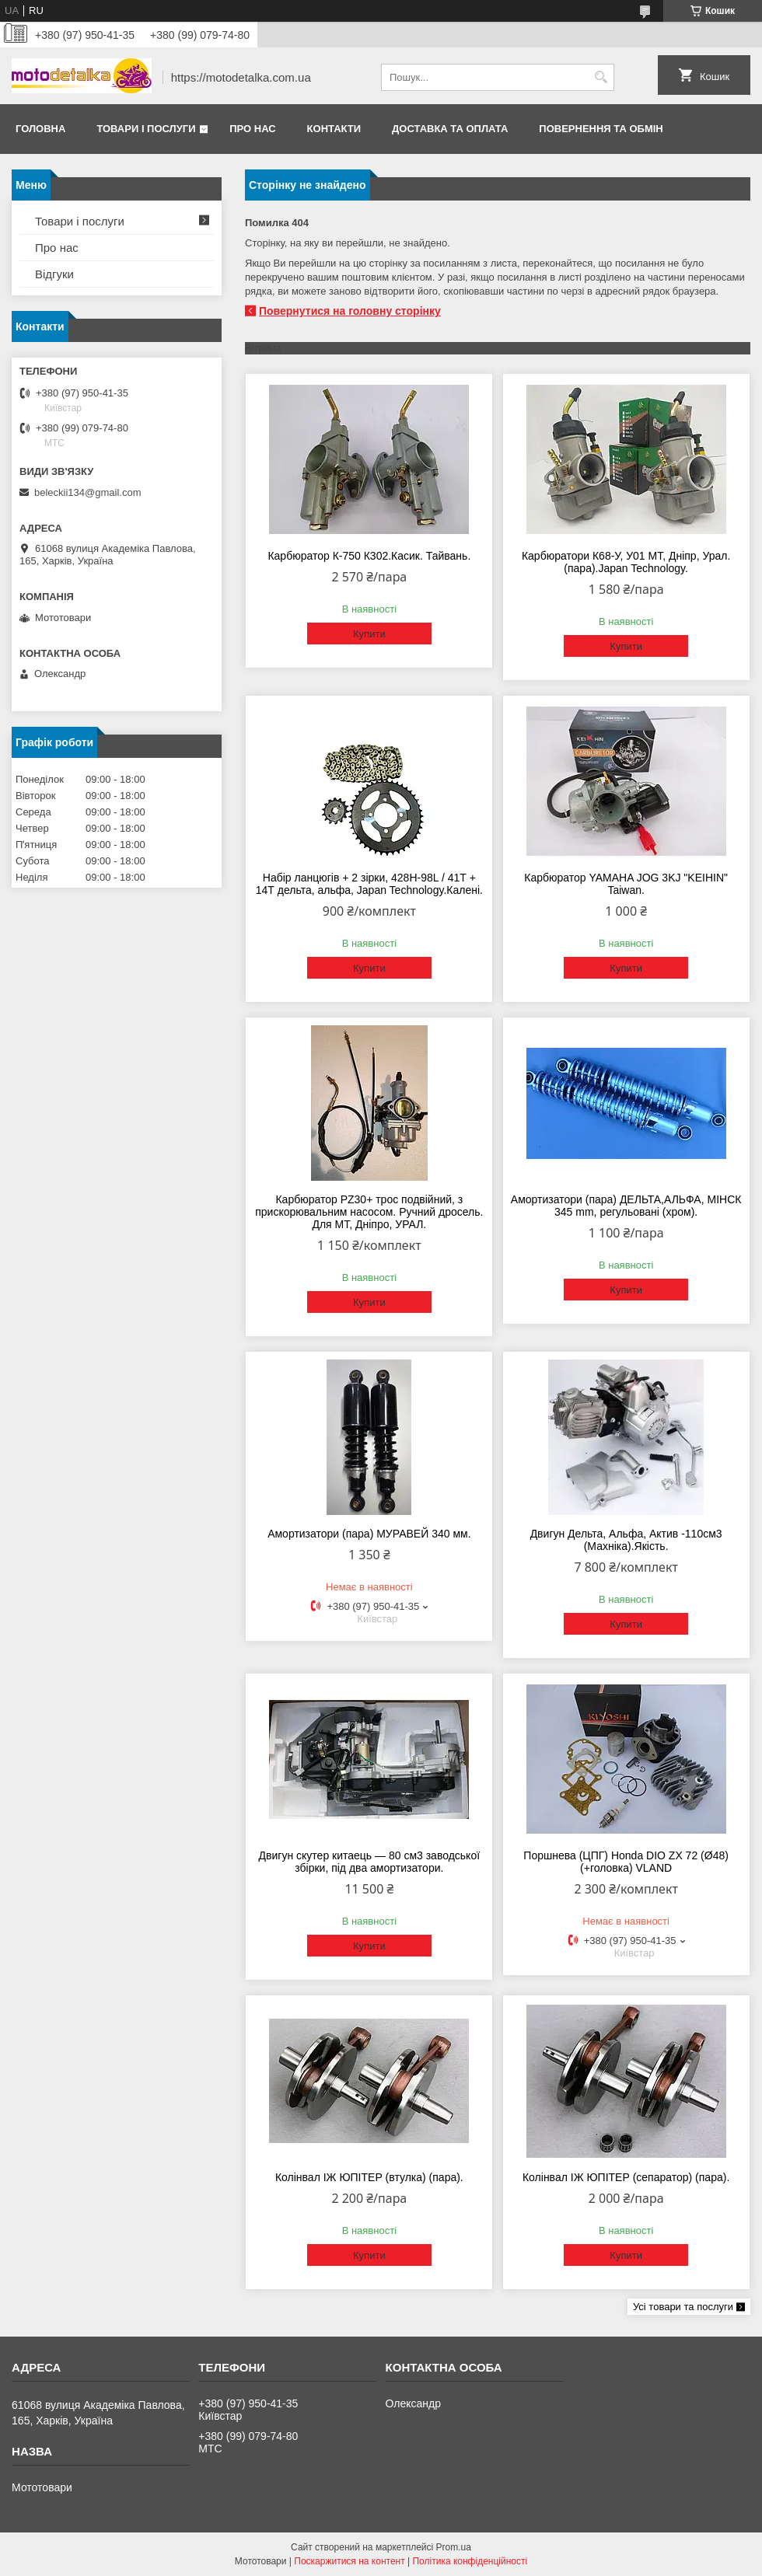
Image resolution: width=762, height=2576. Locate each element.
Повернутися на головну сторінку (350, 311)
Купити (369, 634)
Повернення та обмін (600, 128)
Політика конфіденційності (469, 2561)
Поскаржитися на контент (349, 2561)
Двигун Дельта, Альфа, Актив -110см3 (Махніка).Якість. (626, 1539)
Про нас (252, 128)
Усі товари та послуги (683, 2306)
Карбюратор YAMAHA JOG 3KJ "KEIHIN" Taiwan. (626, 883)
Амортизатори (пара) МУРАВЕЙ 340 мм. (368, 1533)
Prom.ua (453, 2547)
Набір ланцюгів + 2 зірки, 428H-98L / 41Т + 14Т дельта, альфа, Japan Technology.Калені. (369, 883)
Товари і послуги (145, 128)
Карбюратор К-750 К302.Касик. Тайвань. (368, 556)
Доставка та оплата (450, 128)
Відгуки (54, 274)
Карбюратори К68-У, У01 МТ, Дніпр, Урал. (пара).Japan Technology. (626, 562)
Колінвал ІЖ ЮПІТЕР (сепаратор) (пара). (626, 2177)
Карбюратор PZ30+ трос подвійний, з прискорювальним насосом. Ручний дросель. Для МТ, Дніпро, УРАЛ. (369, 1211)
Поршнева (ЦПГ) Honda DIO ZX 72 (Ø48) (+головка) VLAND (626, 1861)
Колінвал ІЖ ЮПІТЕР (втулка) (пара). (369, 2177)
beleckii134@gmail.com (87, 492)
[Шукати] (600, 77)
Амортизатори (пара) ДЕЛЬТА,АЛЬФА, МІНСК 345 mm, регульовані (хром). (626, 1205)
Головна (40, 128)
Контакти (334, 128)
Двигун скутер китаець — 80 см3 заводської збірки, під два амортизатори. (369, 1861)
